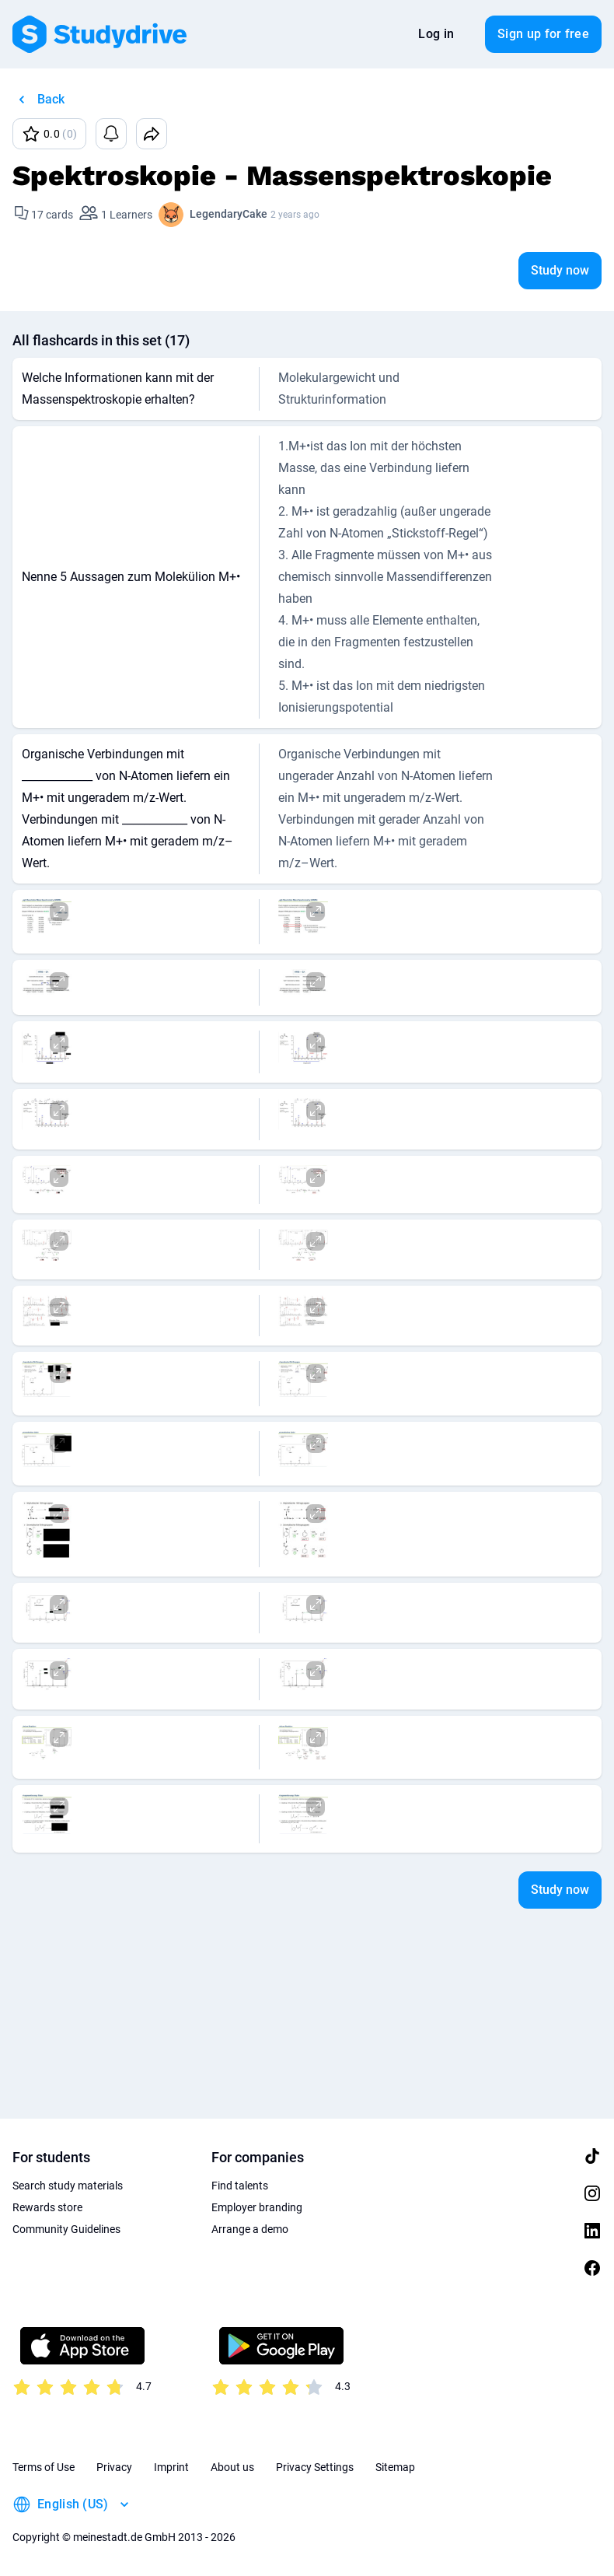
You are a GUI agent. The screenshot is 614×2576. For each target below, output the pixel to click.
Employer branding (256, 2207)
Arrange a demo (249, 2229)
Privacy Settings (315, 2467)
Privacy (114, 2467)
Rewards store (47, 2207)
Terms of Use (43, 2467)
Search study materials (67, 2185)
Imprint (171, 2467)
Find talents (239, 2185)
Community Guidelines (66, 2229)
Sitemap (395, 2467)
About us (232, 2467)
